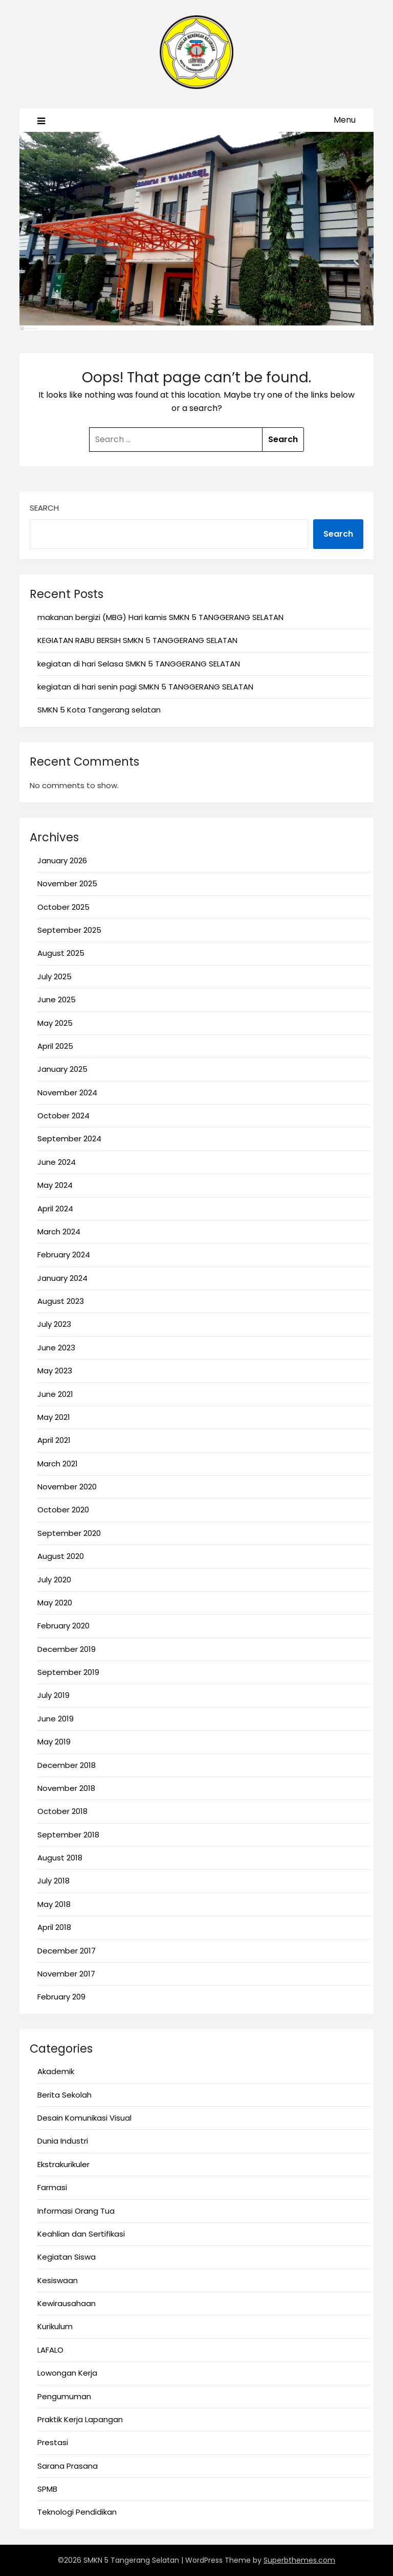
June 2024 (56, 1162)
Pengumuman (64, 2396)
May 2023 (54, 1370)
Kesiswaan (57, 2280)
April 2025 (55, 1046)
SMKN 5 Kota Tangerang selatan (99, 709)
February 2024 (63, 1254)
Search (44, 507)
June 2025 (56, 999)
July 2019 (53, 1695)
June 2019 (55, 1718)
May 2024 (55, 1185)
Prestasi (52, 2442)
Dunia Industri (62, 2140)
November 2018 (66, 1788)
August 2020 (60, 1556)
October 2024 (63, 1115)
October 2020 (63, 1509)
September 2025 (69, 930)
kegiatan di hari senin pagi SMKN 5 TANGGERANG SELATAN (145, 686)
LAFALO (50, 2349)
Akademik (55, 2071)
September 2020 (69, 1533)
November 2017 (66, 1973)
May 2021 (53, 1417)
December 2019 (66, 1649)
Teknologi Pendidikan (77, 2511)
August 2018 (59, 1857)
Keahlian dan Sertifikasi (81, 2233)
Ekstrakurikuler (63, 2164)
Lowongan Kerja (67, 2372)
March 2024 (58, 1231)
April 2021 (54, 1440)
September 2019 (68, 1672)
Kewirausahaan (66, 2303)
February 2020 (63, 1625)
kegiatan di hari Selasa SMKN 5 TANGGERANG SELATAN (138, 663)
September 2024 (69, 1138)
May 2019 (54, 1741)
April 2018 (54, 1927)
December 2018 (66, 1765)
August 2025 (60, 953)
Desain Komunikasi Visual (84, 2117)
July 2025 (54, 976)
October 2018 (62, 1811)
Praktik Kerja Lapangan (80, 2419)
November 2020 (67, 1486)
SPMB (47, 2488)
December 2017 (66, 1950)
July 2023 (54, 1324)
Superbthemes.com (299, 2560)
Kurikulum (55, 2326)
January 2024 (62, 1278)
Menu (345, 120)
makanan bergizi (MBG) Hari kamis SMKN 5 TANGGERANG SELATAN (160, 617)
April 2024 (55, 1208)
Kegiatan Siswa (66, 2256)
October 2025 (63, 907)
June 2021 (55, 1394)
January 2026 (62, 860)
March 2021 (57, 1463)
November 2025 (67, 883)
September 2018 (68, 1834)
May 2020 (54, 1602)
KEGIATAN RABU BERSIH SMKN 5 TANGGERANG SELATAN (137, 640)
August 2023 (60, 1301)
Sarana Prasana (67, 2465)
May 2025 (55, 1023)
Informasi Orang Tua (76, 2210)
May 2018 (54, 1904)
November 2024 (67, 1092)
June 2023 (56, 1347)
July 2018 (53, 1880)
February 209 (61, 1996)
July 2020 (54, 1579)
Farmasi (52, 2187)
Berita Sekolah (64, 2094)
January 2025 (62, 1069)
